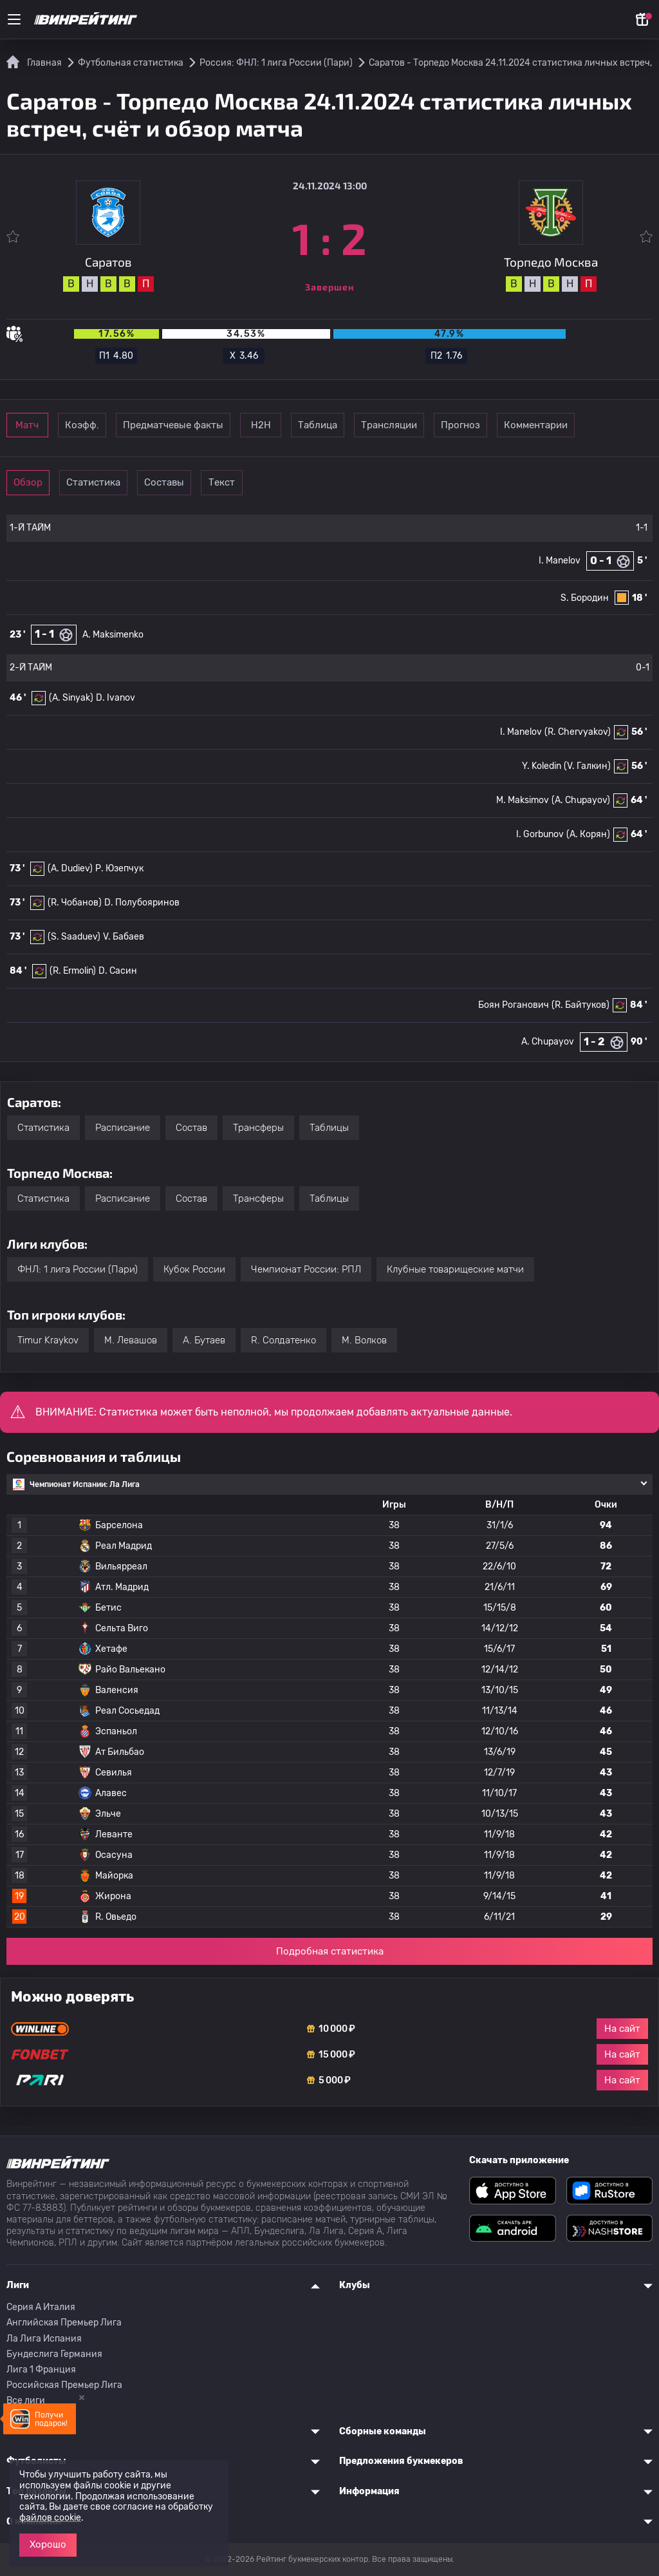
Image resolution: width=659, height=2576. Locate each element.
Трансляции (525, 425)
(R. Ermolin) (73, 970)
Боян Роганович (513, 1004)
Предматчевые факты (241, 425)
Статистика (135, 482)
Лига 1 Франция (41, 2369)
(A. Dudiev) (70, 868)
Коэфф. (135, 425)
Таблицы (329, 1127)
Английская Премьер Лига (64, 2322)
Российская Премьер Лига (64, 2385)
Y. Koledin (541, 766)
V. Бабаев (123, 936)
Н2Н (348, 425)
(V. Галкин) (587, 766)
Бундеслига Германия (54, 2354)
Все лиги (25, 2400)
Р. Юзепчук (119, 868)
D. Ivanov (115, 697)
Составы (224, 482)
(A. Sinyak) (71, 697)
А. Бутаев (204, 1340)
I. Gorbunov (540, 834)
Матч (46, 425)
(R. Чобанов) (75, 902)
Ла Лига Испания (44, 2338)
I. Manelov (559, 560)
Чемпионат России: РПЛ (306, 1269)
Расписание (122, 1127)
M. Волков (364, 1340)
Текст (312, 482)
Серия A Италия (40, 2307)
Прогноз (614, 425)
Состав (191, 1127)
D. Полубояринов (142, 902)
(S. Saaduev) (74, 936)
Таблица (436, 425)
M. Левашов (130, 1340)
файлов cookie (50, 2517)
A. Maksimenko (113, 634)
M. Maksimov (522, 800)
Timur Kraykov (48, 1340)
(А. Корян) (588, 834)
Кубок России (194, 1269)
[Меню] (14, 19)
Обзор (46, 482)
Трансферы (258, 1127)
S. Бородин (585, 597)
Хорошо (48, 2544)
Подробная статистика (330, 1951)
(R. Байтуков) (580, 1004)
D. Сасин (117, 970)
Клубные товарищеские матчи (455, 1269)
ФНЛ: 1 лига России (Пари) (77, 1269)
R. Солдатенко (283, 1340)
